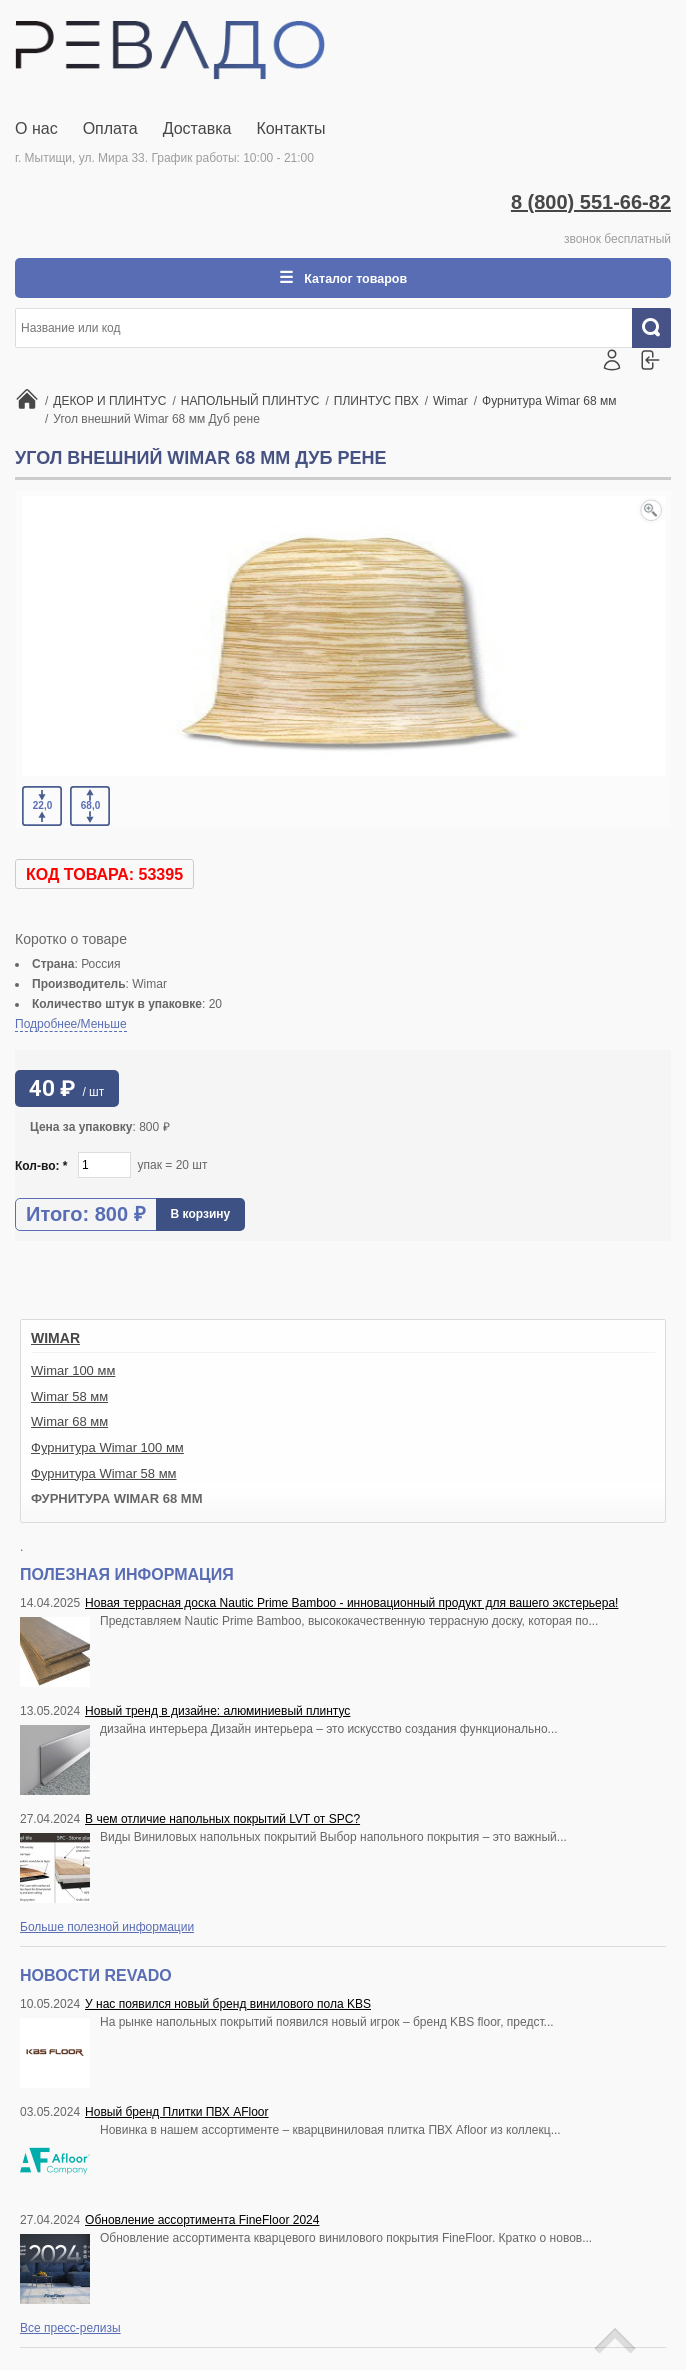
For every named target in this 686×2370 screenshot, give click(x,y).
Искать (659, 330)
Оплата (110, 128)
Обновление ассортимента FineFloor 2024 (202, 2222)
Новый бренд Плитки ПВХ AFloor (176, 2114)
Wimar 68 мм (69, 1423)
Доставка (197, 128)
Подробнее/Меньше (71, 1026)
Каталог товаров (353, 279)
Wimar (55, 1340)
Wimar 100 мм (73, 1372)
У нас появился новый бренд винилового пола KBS (228, 2006)
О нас (36, 128)
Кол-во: (41, 1168)
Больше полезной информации (107, 1929)
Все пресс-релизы (70, 2330)
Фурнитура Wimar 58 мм (104, 1475)
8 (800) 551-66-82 (591, 202)
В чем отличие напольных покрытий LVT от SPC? (222, 1821)
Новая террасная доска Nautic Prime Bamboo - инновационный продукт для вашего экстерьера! (351, 1605)
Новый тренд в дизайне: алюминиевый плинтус (217, 1713)
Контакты (290, 128)
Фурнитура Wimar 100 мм (107, 1449)
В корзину (201, 1216)
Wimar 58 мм (69, 1398)
